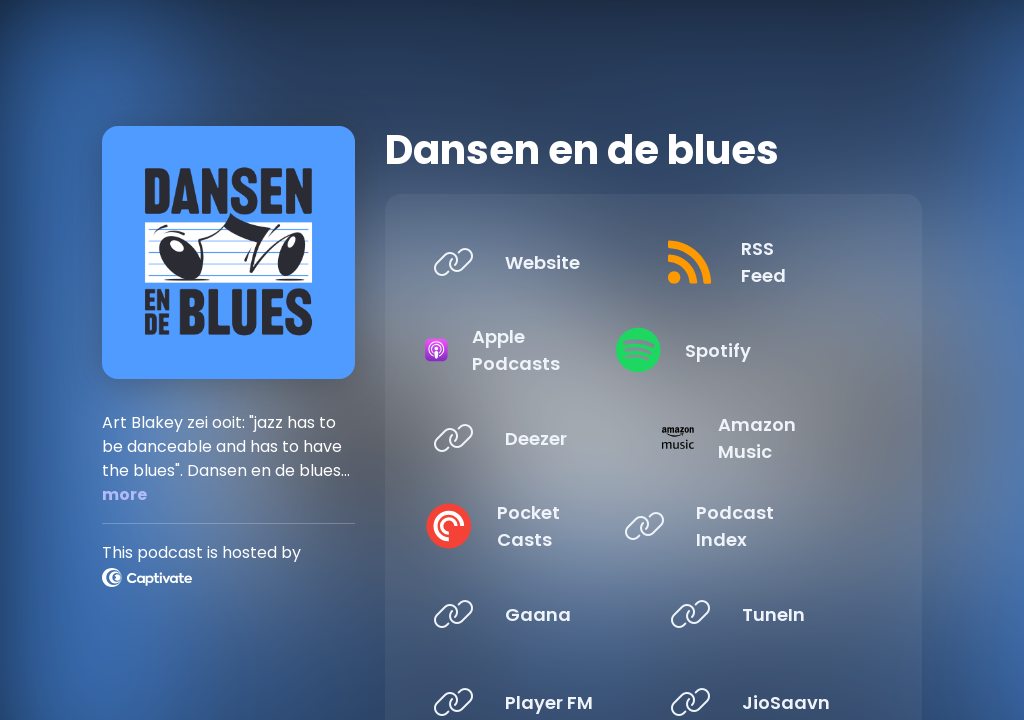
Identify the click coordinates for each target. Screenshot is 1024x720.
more (124, 494)
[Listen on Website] (527, 262)
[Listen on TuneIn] (764, 614)
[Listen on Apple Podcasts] (527, 350)
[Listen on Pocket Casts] (527, 526)
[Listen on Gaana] (527, 614)
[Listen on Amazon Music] (764, 438)
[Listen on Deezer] (527, 438)
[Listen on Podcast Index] (764, 526)
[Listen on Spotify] (764, 350)
